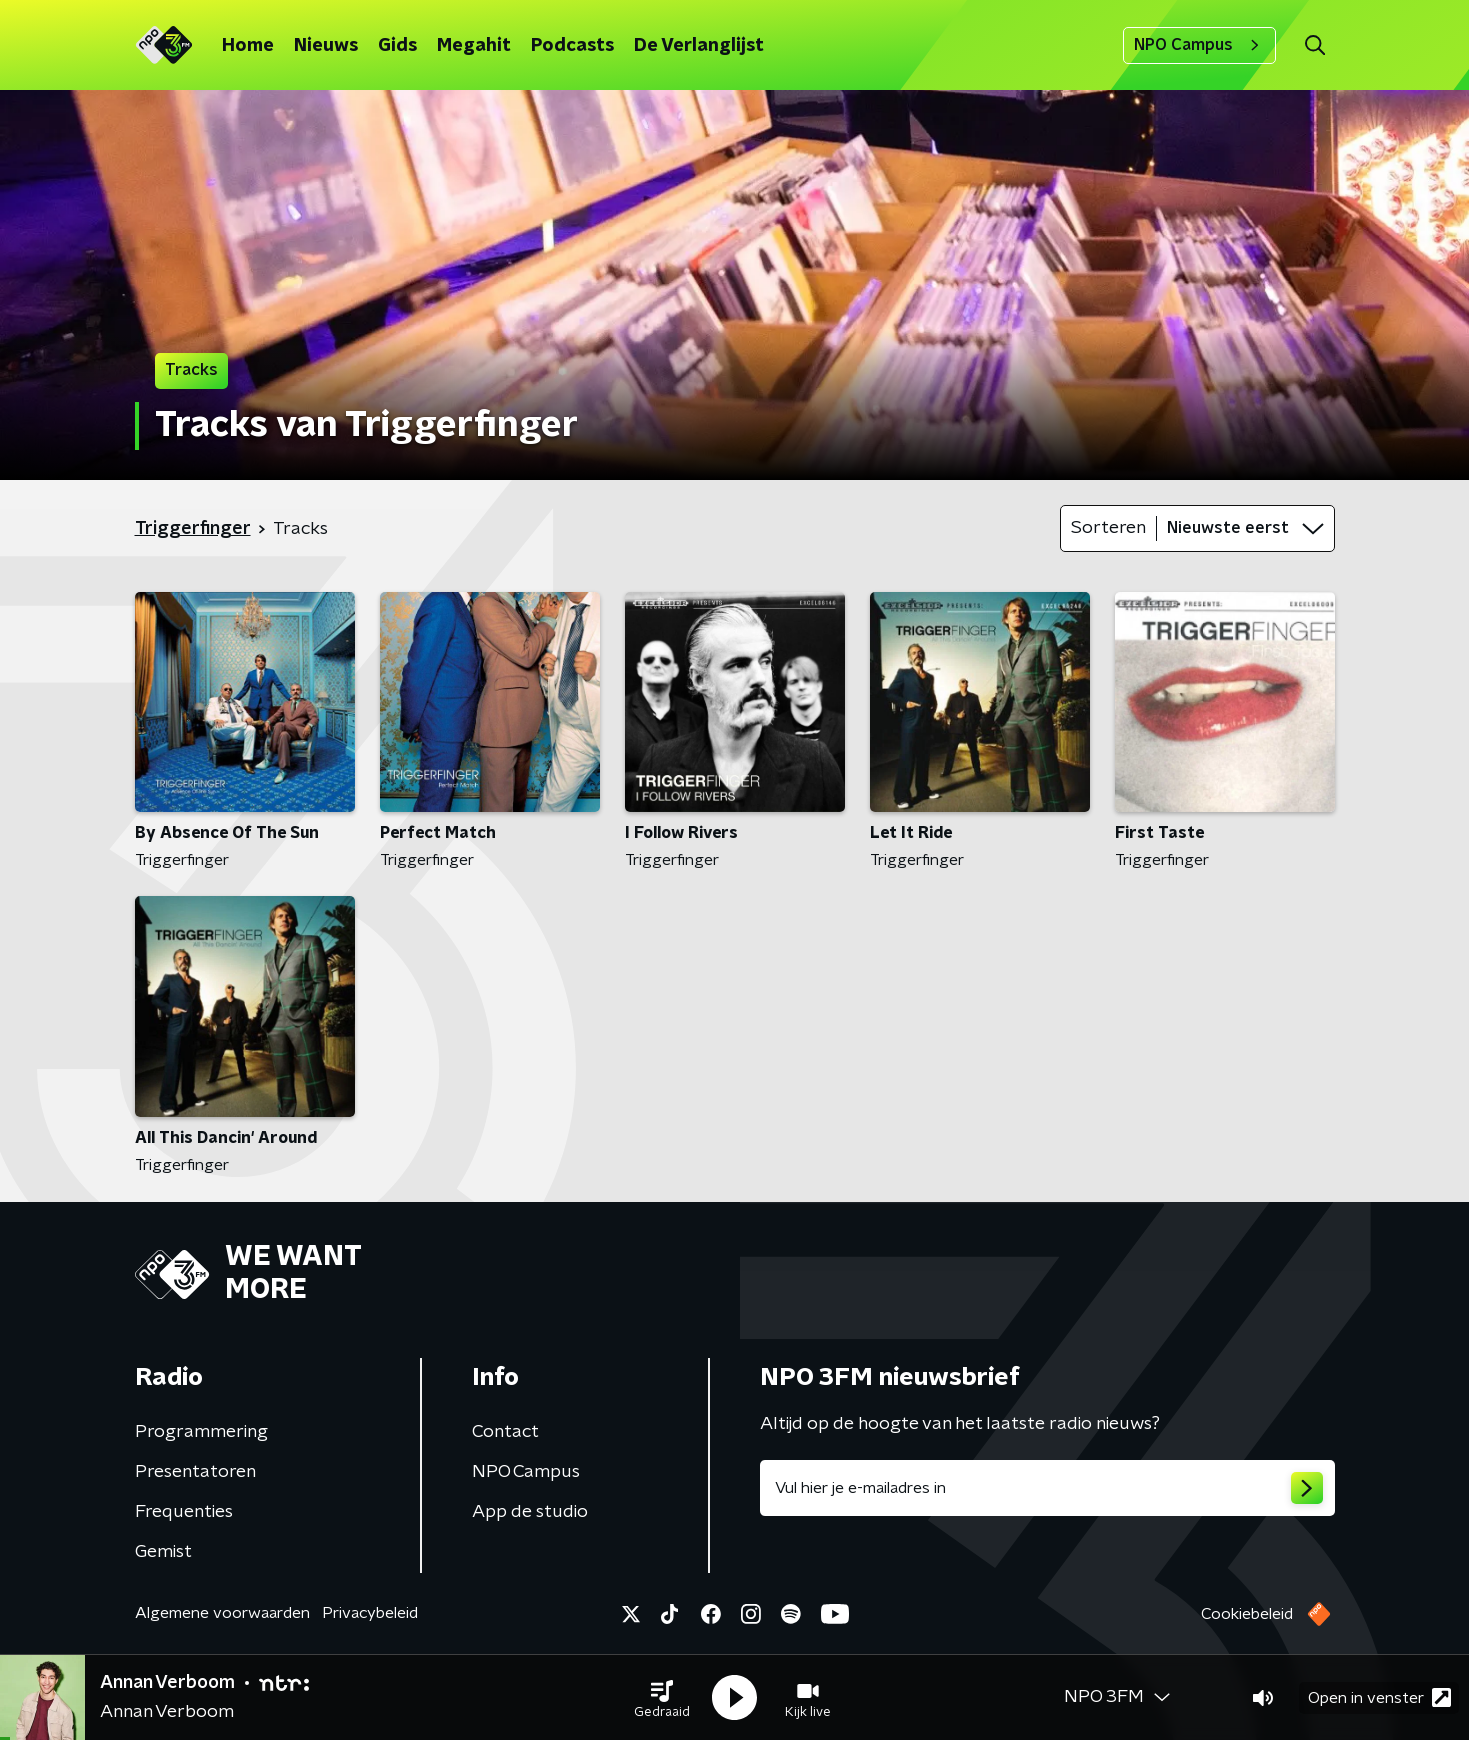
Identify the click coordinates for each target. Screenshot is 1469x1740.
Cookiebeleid (1247, 1614)
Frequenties (184, 1512)
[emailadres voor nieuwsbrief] (1047, 1488)
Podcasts (572, 46)
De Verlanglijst (699, 46)
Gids (397, 46)
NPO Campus (1199, 45)
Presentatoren (195, 1472)
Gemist (163, 1552)
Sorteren (1108, 528)
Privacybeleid (370, 1613)
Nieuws (326, 46)
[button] (662, 1698)
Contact (505, 1432)
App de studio (530, 1512)
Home (248, 46)
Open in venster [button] (1379, 1697)
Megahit (474, 46)
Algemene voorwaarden (222, 1613)
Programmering (201, 1432)
